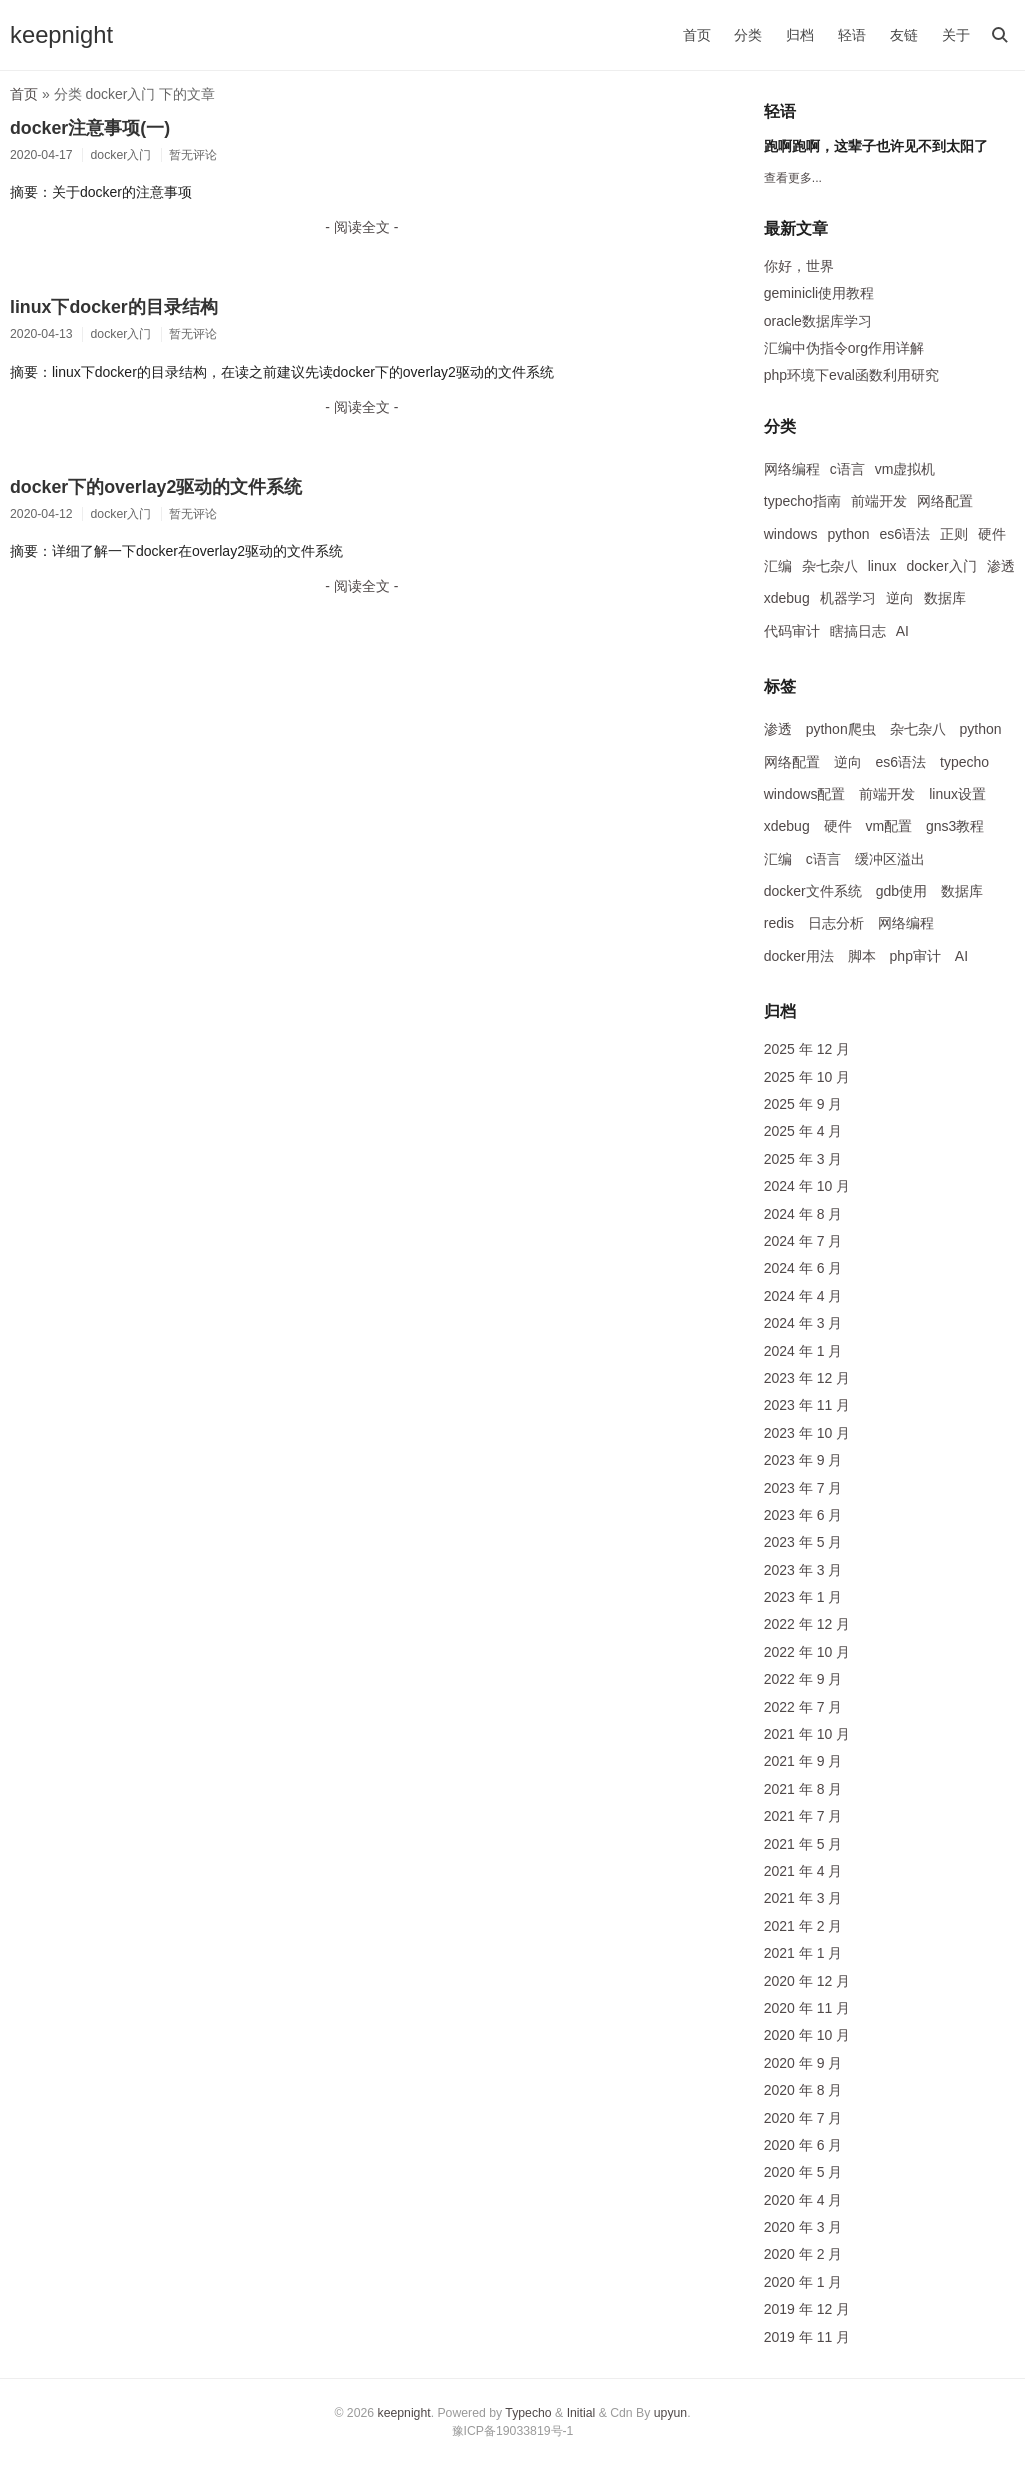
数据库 (945, 598)
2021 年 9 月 (803, 1761)
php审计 (915, 956)
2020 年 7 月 (803, 2118)
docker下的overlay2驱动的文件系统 (156, 487)
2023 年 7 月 (803, 1488)
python (848, 534)
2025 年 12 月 (807, 1049)
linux (882, 566)
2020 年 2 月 (803, 2254)
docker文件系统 (813, 891)
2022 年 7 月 (803, 1707)
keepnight (61, 34)
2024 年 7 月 (803, 1241)
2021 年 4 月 (803, 1871)
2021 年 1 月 (803, 1953)
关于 (956, 35)
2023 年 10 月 (807, 1433)
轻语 (852, 35)
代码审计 (792, 631)
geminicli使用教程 (819, 293)
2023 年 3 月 (803, 1570)
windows (791, 534)
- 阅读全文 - (361, 227)
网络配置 (945, 501)
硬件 (992, 534)
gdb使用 (901, 891)
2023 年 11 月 (807, 1405)
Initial (581, 2413)
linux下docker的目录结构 (114, 307)
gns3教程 (955, 826)
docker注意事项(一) (90, 128)
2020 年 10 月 (807, 2035)
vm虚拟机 (905, 469)
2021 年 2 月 (803, 1926)
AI (902, 631)
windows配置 (805, 794)
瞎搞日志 (858, 631)
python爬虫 (841, 729)
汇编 (778, 566)
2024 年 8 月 (803, 1214)
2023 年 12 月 (807, 1378)
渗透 (1001, 566)
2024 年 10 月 (807, 1186)
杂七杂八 (830, 566)
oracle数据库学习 (818, 321)
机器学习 (848, 598)
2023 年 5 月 (803, 1542)
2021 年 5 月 (803, 1844)
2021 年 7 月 (803, 1816)
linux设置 (957, 794)
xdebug (787, 598)
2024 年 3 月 (803, 1323)
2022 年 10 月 (807, 1652)
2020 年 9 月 (803, 2063)
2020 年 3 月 (803, 2227)
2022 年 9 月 (803, 1679)
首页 (697, 35)
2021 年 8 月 (803, 1789)
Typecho (528, 2413)
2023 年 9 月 (803, 1460)
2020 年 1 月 (803, 2282)
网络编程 (792, 469)
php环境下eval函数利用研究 (851, 375)
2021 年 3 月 (803, 1898)
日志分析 (836, 923)
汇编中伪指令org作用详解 (844, 348)
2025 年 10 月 (807, 1077)
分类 (748, 35)
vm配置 (888, 826)
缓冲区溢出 (890, 859)
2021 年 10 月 (807, 1734)
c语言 (847, 469)
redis (779, 923)
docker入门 (942, 566)
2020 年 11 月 (807, 2008)
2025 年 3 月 (803, 1159)
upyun (670, 2413)
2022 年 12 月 (807, 1624)
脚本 (862, 956)
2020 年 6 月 (803, 2145)
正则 (954, 534)
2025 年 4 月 (803, 1131)
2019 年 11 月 (807, 2337)
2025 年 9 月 (803, 1104)
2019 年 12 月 (807, 2309)
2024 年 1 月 (803, 1351)
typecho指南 (802, 501)
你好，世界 (799, 266)
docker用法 (799, 956)
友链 (904, 35)
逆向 (900, 598)
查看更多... (793, 178)
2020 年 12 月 (807, 1981)
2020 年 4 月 (803, 2200)
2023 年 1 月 (803, 1597)
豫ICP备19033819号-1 (513, 2431)
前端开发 (879, 501)
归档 (800, 35)
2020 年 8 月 (803, 2090)
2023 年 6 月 (803, 1515)
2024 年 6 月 (803, 1268)
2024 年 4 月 (803, 1296)
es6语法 (905, 534)
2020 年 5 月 (803, 2172)
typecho (964, 762)
